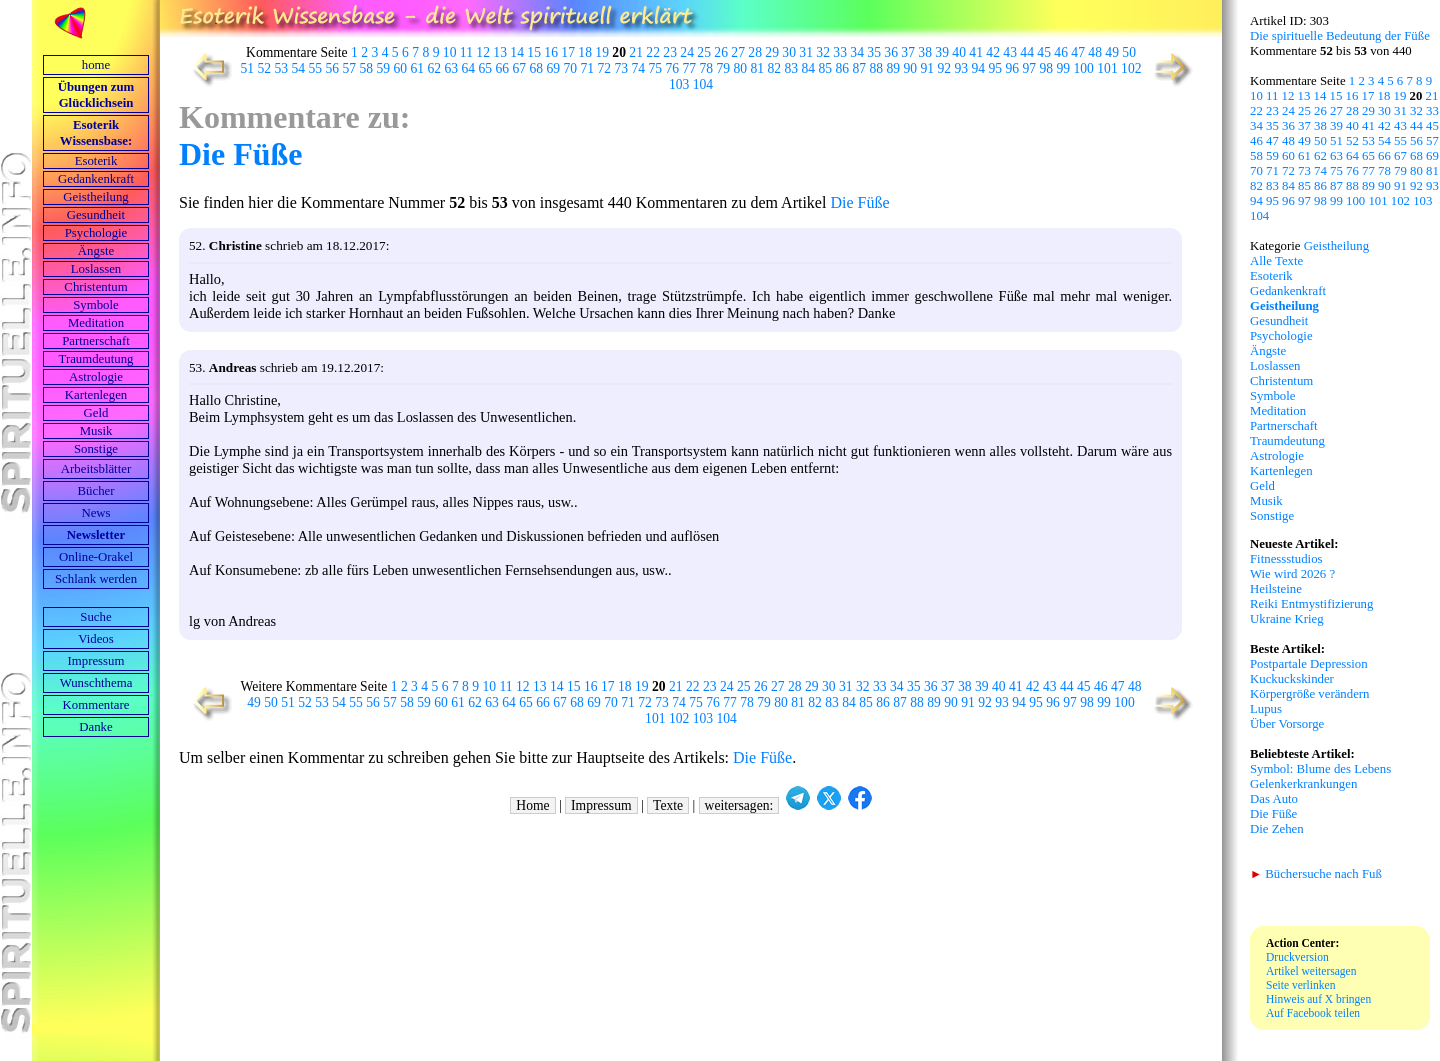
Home (532, 805)
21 (636, 52)
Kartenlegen (96, 395)
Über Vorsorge (1287, 724)
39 (942, 52)
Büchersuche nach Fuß (1316, 874)
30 (789, 52)
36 (891, 52)
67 (520, 68)
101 (1107, 68)
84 (809, 68)
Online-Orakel (96, 557)
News (95, 513)
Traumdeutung (96, 359)
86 (843, 68)
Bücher (96, 491)
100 (1084, 68)
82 (775, 68)
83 (792, 68)
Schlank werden (96, 579)
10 (450, 52)
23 (670, 52)
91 (928, 68)
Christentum (95, 287)
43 (1010, 52)
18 (585, 52)
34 (857, 52)
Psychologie (96, 233)
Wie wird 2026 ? (1292, 574)
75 (656, 68)
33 (840, 52)
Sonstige (96, 449)
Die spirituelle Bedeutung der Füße (1340, 36)
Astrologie (96, 377)
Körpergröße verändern (1310, 694)
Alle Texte (1276, 261)
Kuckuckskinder (1292, 679)
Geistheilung (95, 197)
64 (469, 68)
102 (1131, 68)
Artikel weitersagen (1311, 971)
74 (639, 68)
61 (418, 68)
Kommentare (96, 705)
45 (1044, 52)
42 (993, 52)
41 (976, 52)
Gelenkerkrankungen (1303, 784)
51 (248, 68)
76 (673, 68)
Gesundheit (96, 215)
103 (679, 84)
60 (401, 68)
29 (772, 52)
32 (823, 52)
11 (466, 52)
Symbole (96, 305)
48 (1095, 52)
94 (979, 68)
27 (738, 52)
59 (384, 68)
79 (724, 68)
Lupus (1266, 709)
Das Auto (1274, 799)
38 (925, 52)
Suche (95, 617)
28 (755, 52)
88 (877, 68)
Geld (96, 413)
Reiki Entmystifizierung (1311, 604)
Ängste (96, 251)
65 (486, 68)
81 (758, 68)
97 (1030, 68)
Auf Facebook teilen (1313, 1013)
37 (908, 52)
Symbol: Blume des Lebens (1320, 769)
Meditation (96, 323)
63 (452, 68)
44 (1027, 52)
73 (622, 68)
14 (517, 52)
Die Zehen (1277, 829)
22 (653, 52)
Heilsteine (1276, 589)
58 (367, 68)
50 (1129, 52)
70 (571, 68)
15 (534, 52)
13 (500, 52)
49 (1112, 52)
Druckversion (1297, 957)
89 (894, 68)
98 (1047, 68)
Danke (95, 727)
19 (602, 52)
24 (687, 52)
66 (503, 68)
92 (945, 68)
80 (741, 68)
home (96, 65)
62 (435, 68)
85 (826, 68)
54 (299, 68)
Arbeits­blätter (96, 469)
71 (588, 68)
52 (265, 68)
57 (350, 68)
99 (1064, 68)
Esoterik (96, 161)
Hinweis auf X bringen (1318, 999)
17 (568, 52)
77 (690, 68)
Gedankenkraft (96, 179)
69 (554, 68)
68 (537, 68)
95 (996, 68)
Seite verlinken (1300, 985)
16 (551, 52)
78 (707, 68)
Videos (96, 639)
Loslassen (96, 269)
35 (874, 52)
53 (282, 68)
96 (1013, 68)
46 (1061, 52)
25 (704, 52)
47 (1078, 52)
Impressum (96, 661)
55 (316, 68)
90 (911, 68)
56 (333, 68)
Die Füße (241, 154)
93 (962, 68)
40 (959, 52)
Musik (96, 431)
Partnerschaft (96, 341)
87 (860, 68)
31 (806, 52)
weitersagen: (739, 805)
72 (605, 68)
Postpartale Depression (1309, 664)
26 (721, 52)
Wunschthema (96, 683)
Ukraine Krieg (1287, 619)
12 (483, 52)
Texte (668, 805)
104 (703, 84)
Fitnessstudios (1286, 559)
